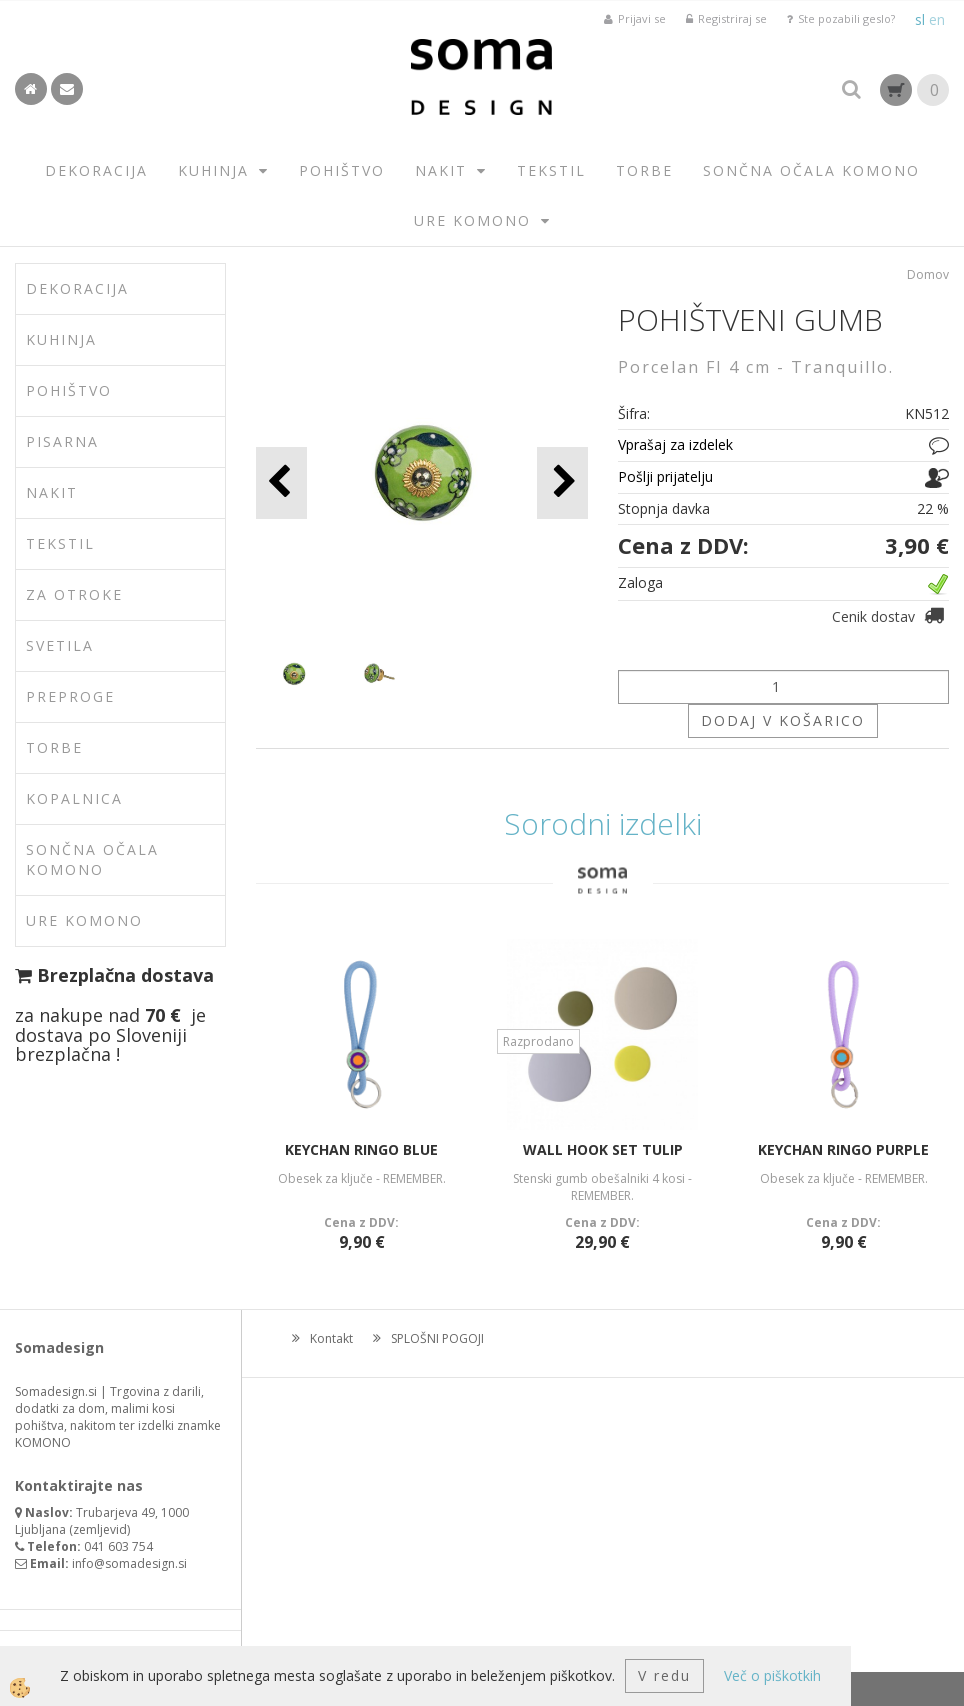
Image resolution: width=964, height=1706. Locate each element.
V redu (664, 1675)
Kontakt (331, 1338)
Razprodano (538, 1041)
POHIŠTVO (342, 170)
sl (920, 19)
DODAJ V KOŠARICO (783, 720)
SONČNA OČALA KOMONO (811, 170)
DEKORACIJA (96, 170)
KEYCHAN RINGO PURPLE (843, 1149)
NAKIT (441, 170)
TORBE (644, 170)
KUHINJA (213, 170)
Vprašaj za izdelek (675, 444)
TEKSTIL (551, 170)
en (937, 19)
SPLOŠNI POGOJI (437, 1338)
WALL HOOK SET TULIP (603, 1149)
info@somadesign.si (129, 1563)
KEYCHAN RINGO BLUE (361, 1149)
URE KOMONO (472, 220)
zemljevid (100, 1529)
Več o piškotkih (772, 1675)
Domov (928, 274)
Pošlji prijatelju (665, 476)
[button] (562, 482)
